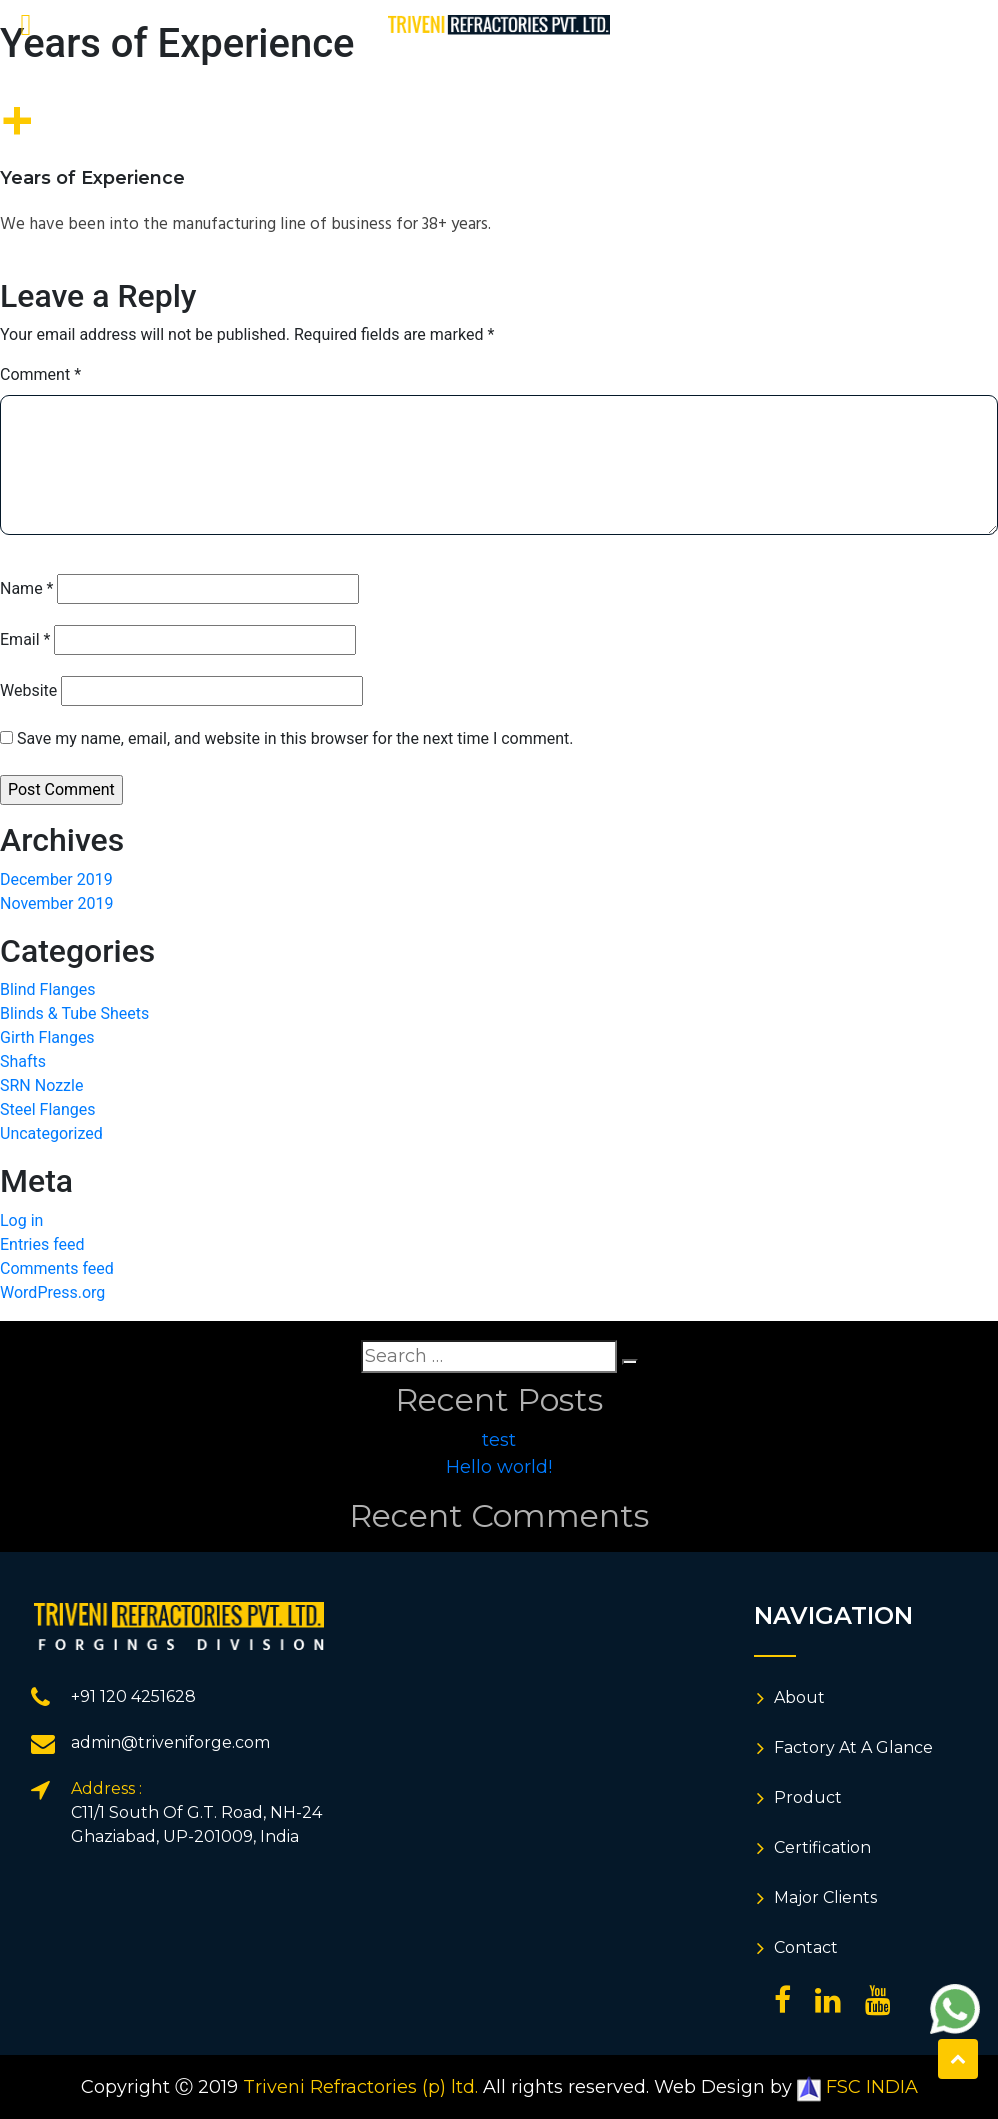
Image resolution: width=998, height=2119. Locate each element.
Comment (40, 374)
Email (25, 639)
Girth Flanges (47, 1037)
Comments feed (57, 1268)
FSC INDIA (857, 2087)
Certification (822, 1847)
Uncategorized (51, 1133)
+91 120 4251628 (133, 1696)
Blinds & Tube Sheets (74, 1013)
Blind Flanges (48, 989)
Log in (21, 1220)
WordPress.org (52, 1292)
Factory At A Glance (853, 1747)
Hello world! (499, 1467)
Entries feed (42, 1244)
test (499, 1440)
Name (27, 588)
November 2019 (56, 903)
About (799, 1697)
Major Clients (825, 1897)
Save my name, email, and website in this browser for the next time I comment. (295, 738)
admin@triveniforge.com (170, 1742)
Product (808, 1797)
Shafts (23, 1061)
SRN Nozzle (41, 1085)
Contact (806, 1947)
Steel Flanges (48, 1109)
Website (28, 690)
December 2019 (56, 879)
